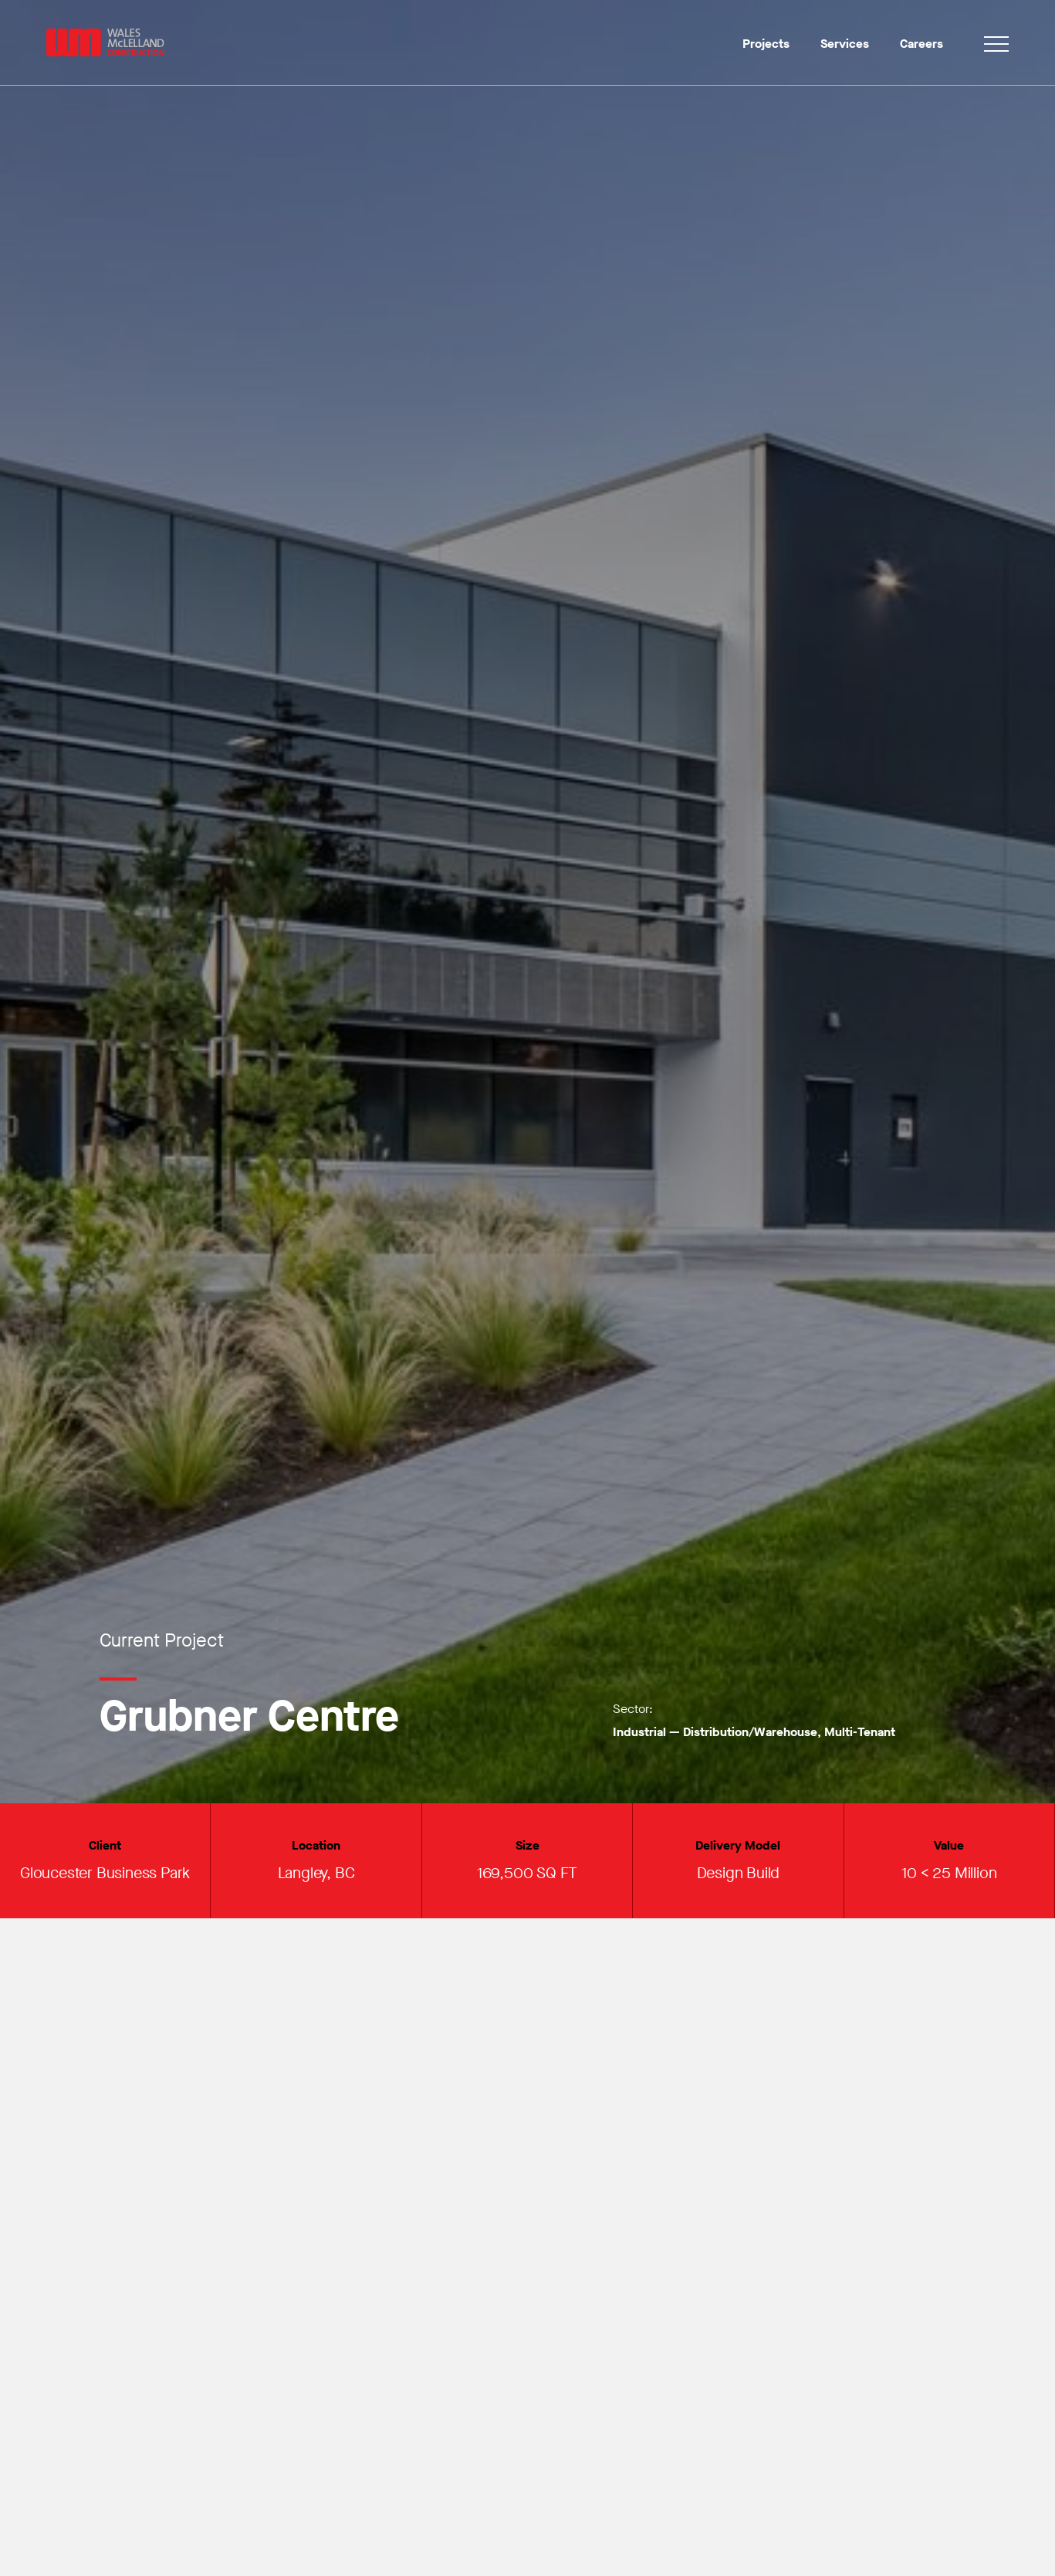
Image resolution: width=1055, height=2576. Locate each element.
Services (844, 44)
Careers (921, 44)
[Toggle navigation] (996, 46)
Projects (766, 44)
